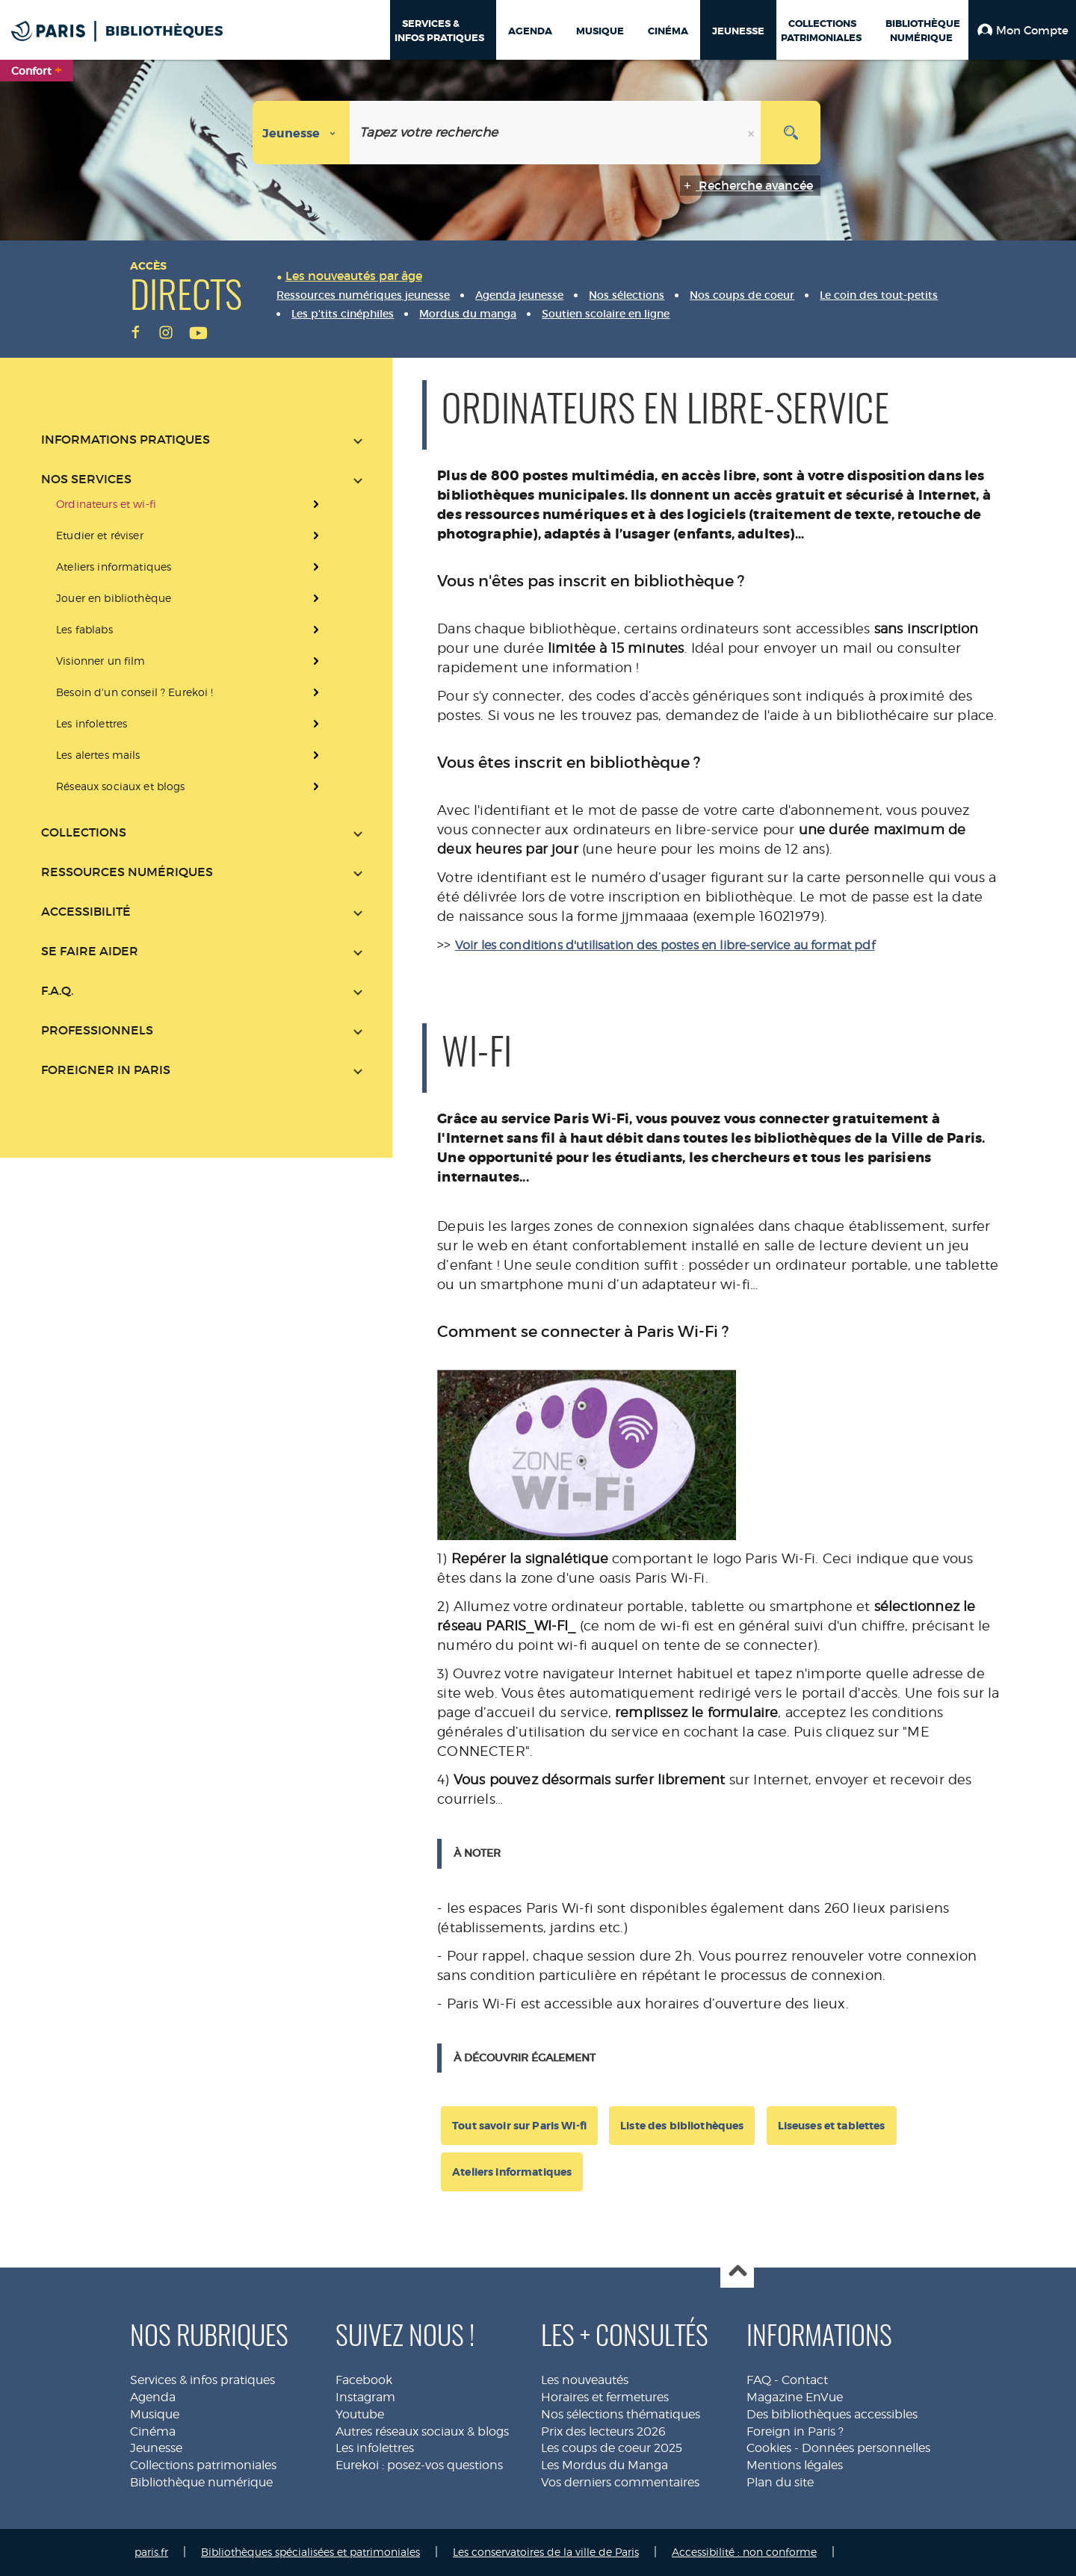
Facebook (364, 2380)
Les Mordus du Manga (604, 2465)
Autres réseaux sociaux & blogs (422, 2431)
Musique (154, 2414)
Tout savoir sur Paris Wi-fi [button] (519, 2125)
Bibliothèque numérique (201, 2482)
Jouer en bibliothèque (113, 598)
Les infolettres (91, 723)
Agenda (153, 2397)
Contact (805, 2380)
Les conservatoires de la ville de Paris (546, 2551)
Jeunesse (156, 2448)
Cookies (768, 2448)
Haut (737, 2272)
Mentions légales (794, 2465)
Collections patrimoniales (203, 2465)
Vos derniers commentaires (620, 2482)
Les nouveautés (584, 2380)
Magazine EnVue (794, 2397)
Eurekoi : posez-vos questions (419, 2465)
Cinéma (153, 2431)
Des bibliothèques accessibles (832, 2414)
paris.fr (151, 2551)
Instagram (365, 2397)
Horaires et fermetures (605, 2397)
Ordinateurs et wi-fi (106, 503)
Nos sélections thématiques (620, 2414)
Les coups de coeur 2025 (611, 2448)
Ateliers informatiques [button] (512, 2172)
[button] (1022, 30)
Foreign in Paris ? (795, 2431)
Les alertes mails (98, 754)
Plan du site (780, 2482)
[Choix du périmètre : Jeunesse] (301, 132)
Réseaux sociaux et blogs (120, 786)
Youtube (360, 2414)
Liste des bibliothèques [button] (681, 2125)
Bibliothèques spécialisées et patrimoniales (310, 2551)
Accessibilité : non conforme (744, 2551)
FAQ (758, 2380)
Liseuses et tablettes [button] (831, 2125)
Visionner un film (100, 660)
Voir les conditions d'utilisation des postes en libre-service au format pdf (665, 945)
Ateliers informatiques (113, 566)
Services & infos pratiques (202, 2380)
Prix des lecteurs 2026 (603, 2431)
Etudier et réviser (99, 535)
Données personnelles (866, 2448)
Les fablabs (84, 629)
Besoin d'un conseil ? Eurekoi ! (134, 692)
